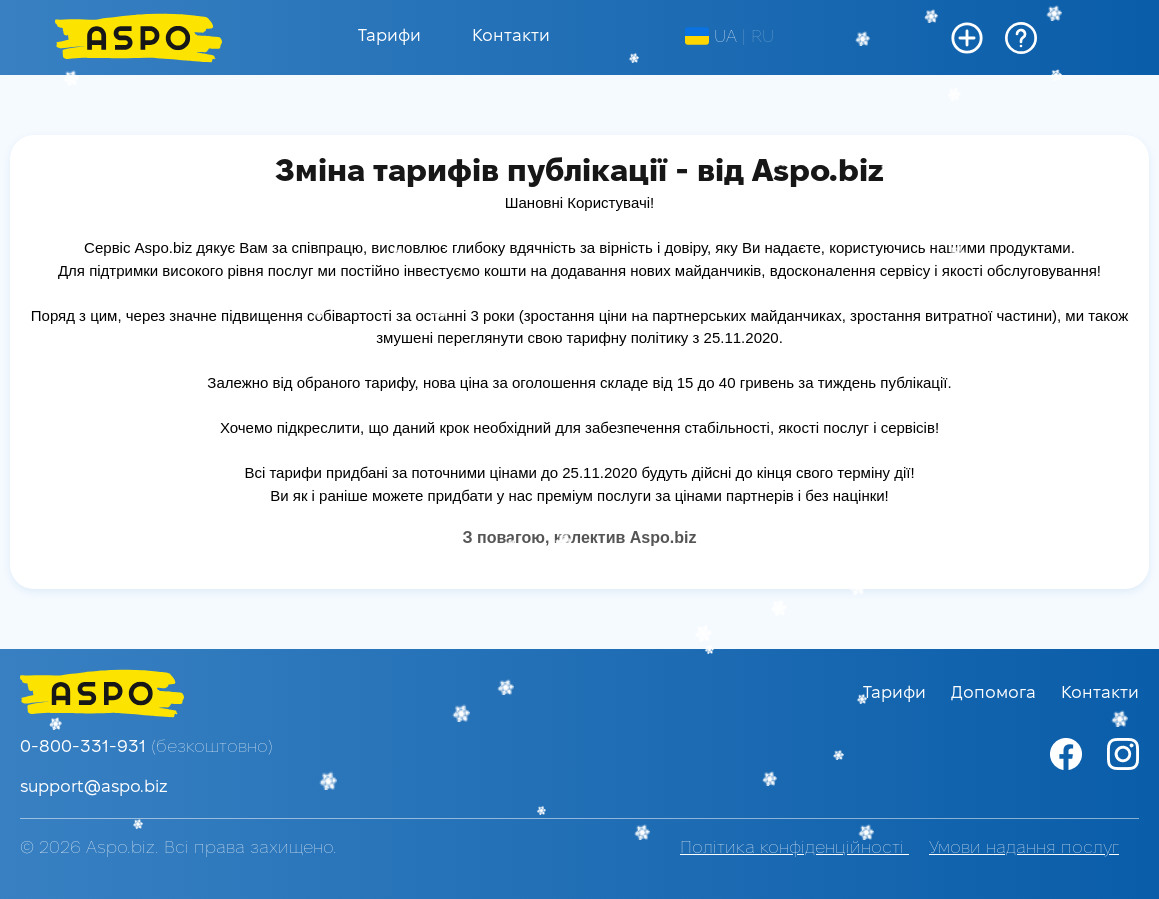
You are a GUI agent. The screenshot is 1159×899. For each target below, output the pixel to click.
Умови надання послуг (1024, 848)
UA (711, 37)
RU (762, 37)
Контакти (511, 36)
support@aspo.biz (94, 787)
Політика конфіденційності (794, 848)
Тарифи (389, 36)
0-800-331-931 (146, 747)
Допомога (996, 693)
